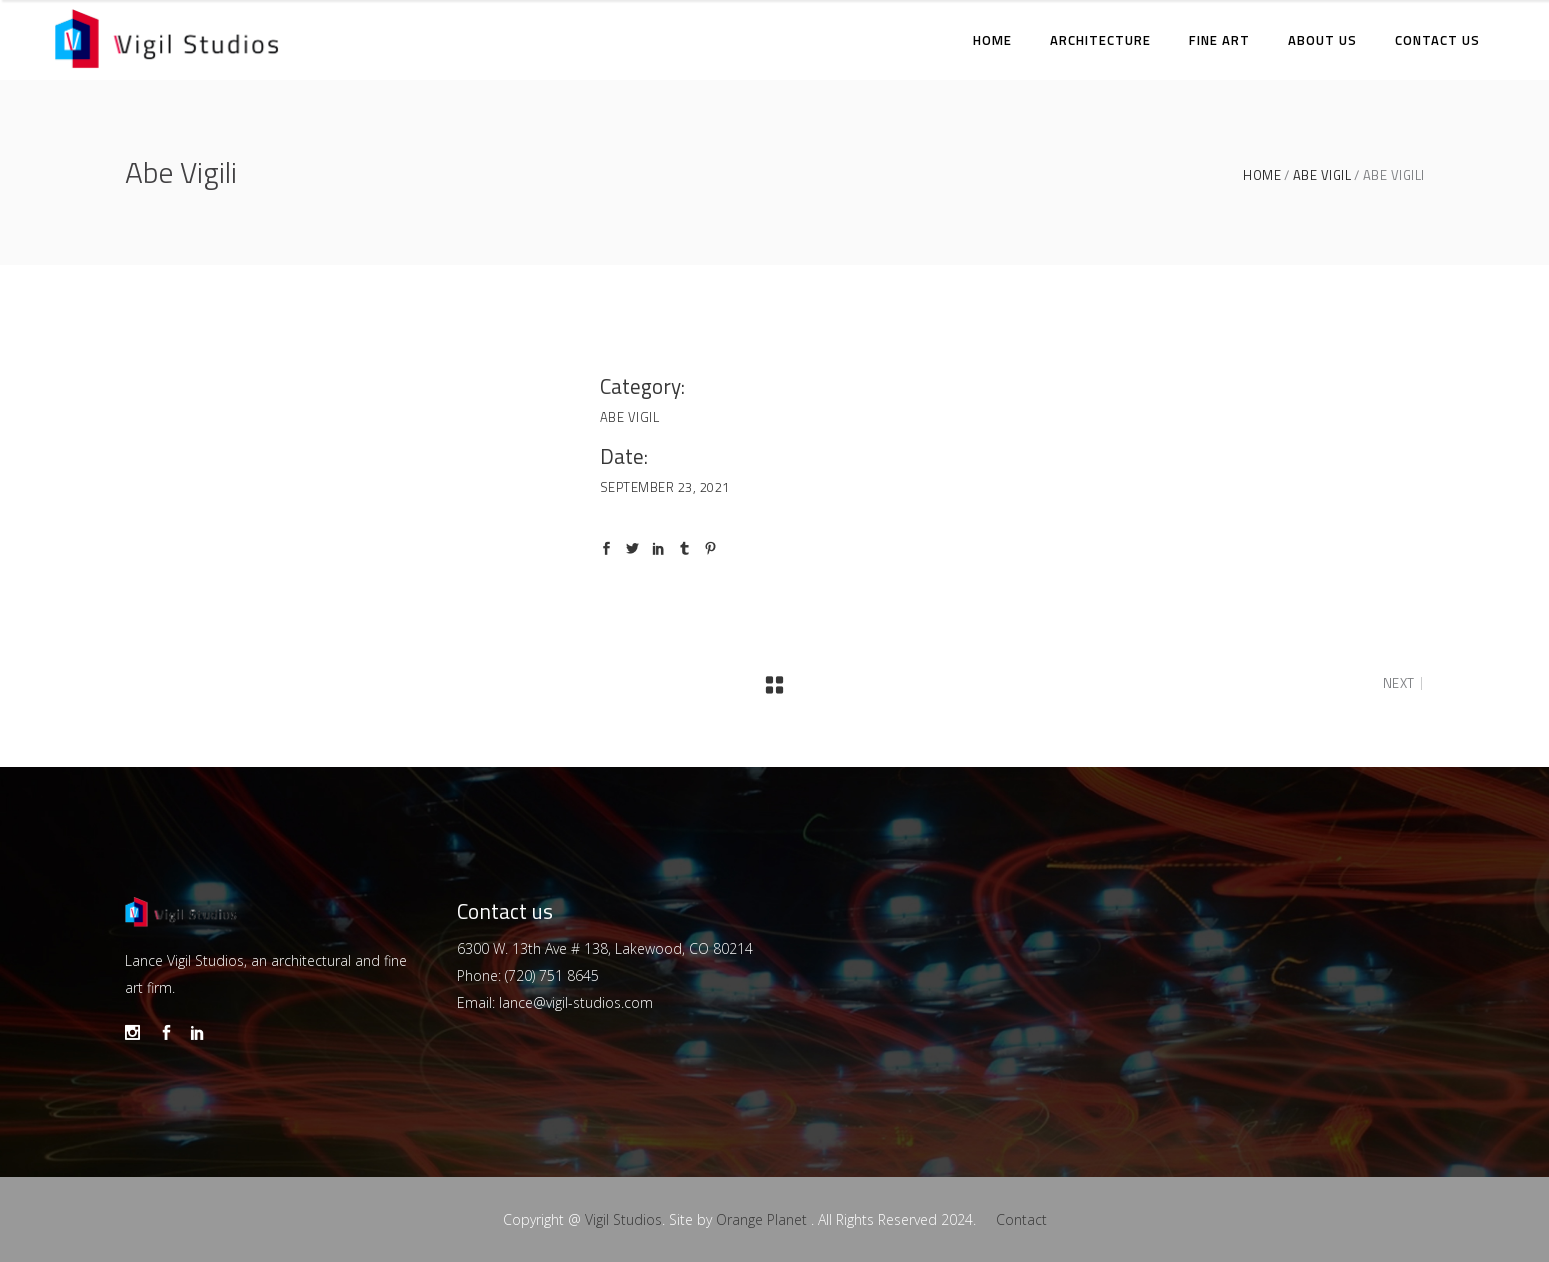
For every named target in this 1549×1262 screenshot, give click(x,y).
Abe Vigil (1322, 175)
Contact (1021, 1219)
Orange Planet (761, 1219)
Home (1262, 175)
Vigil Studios (623, 1219)
